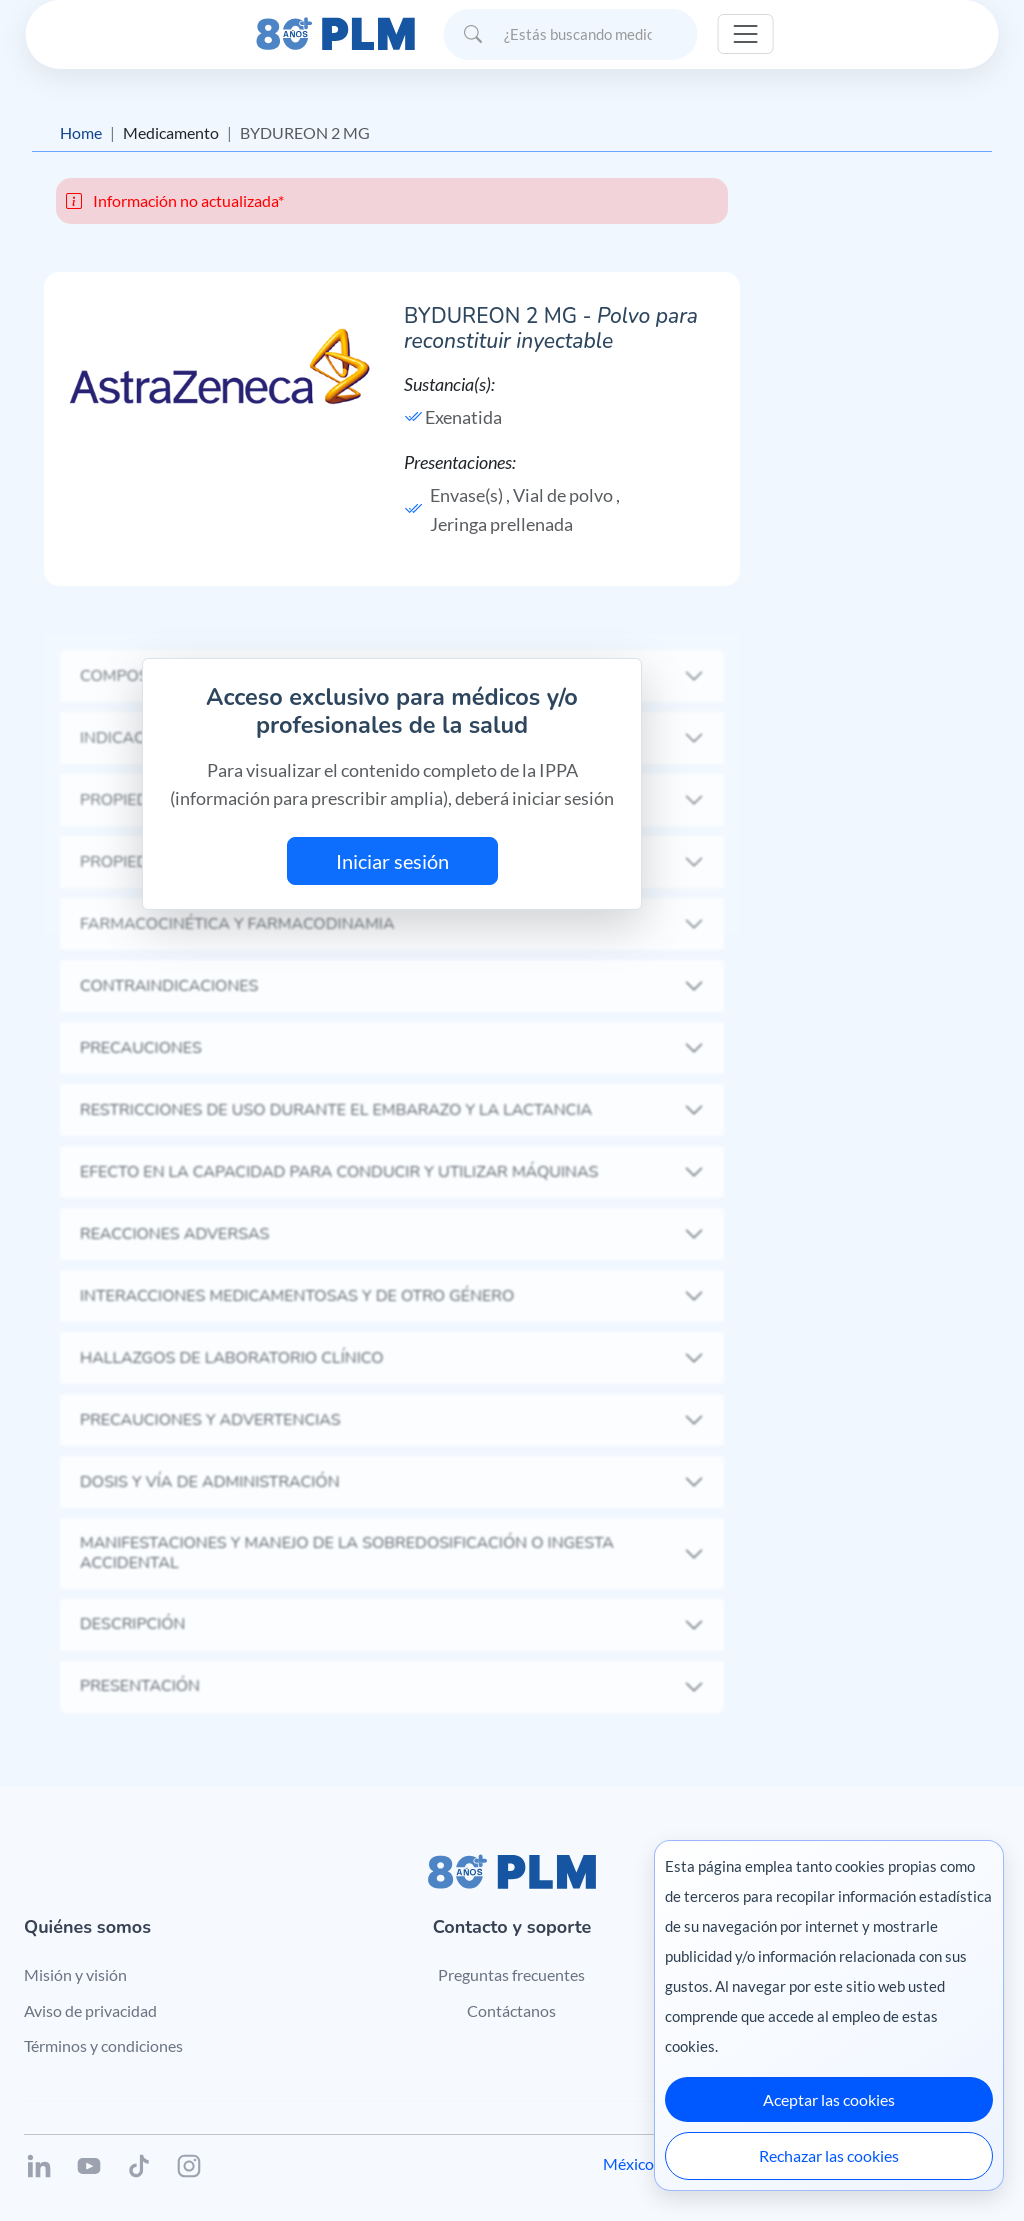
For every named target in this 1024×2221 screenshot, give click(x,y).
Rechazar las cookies (829, 2155)
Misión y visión (75, 1974)
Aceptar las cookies (829, 2099)
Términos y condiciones (103, 2045)
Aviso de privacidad (90, 2010)
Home (81, 132)
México (628, 2163)
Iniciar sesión (392, 861)
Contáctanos (511, 2010)
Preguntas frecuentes (511, 1974)
